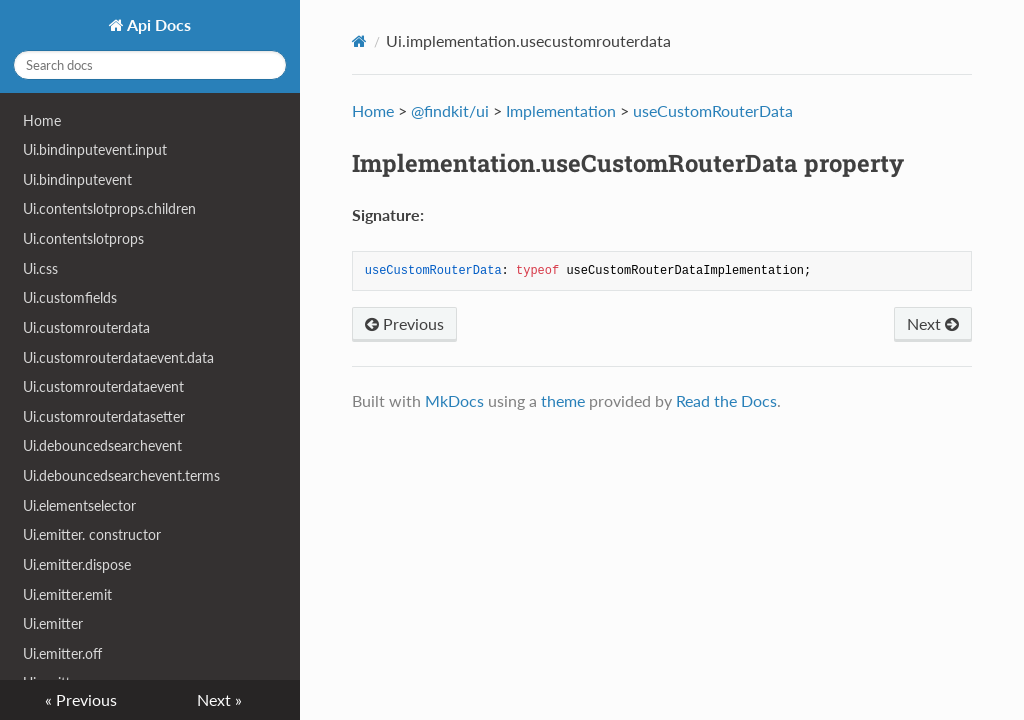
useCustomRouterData (713, 110)
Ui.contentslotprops (83, 238)
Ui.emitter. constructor (92, 534)
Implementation (561, 110)
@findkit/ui (450, 110)
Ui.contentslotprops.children (109, 208)
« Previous (81, 699)
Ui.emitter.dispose (77, 564)
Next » (219, 699)
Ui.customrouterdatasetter (104, 416)
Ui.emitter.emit (67, 594)
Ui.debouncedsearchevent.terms (121, 475)
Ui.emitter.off (62, 653)
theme (563, 400)
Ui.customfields (70, 297)
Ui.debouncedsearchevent (102, 445)
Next (933, 323)
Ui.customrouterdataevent (103, 386)
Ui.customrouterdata (86, 327)
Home (42, 120)
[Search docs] (150, 65)
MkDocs (454, 400)
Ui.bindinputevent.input (95, 149)
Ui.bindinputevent (77, 179)
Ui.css (40, 268)
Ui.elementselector (79, 505)
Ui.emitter (53, 623)
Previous (404, 323)
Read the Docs (726, 400)
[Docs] (359, 41)
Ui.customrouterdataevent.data (118, 357)
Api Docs (157, 24)
